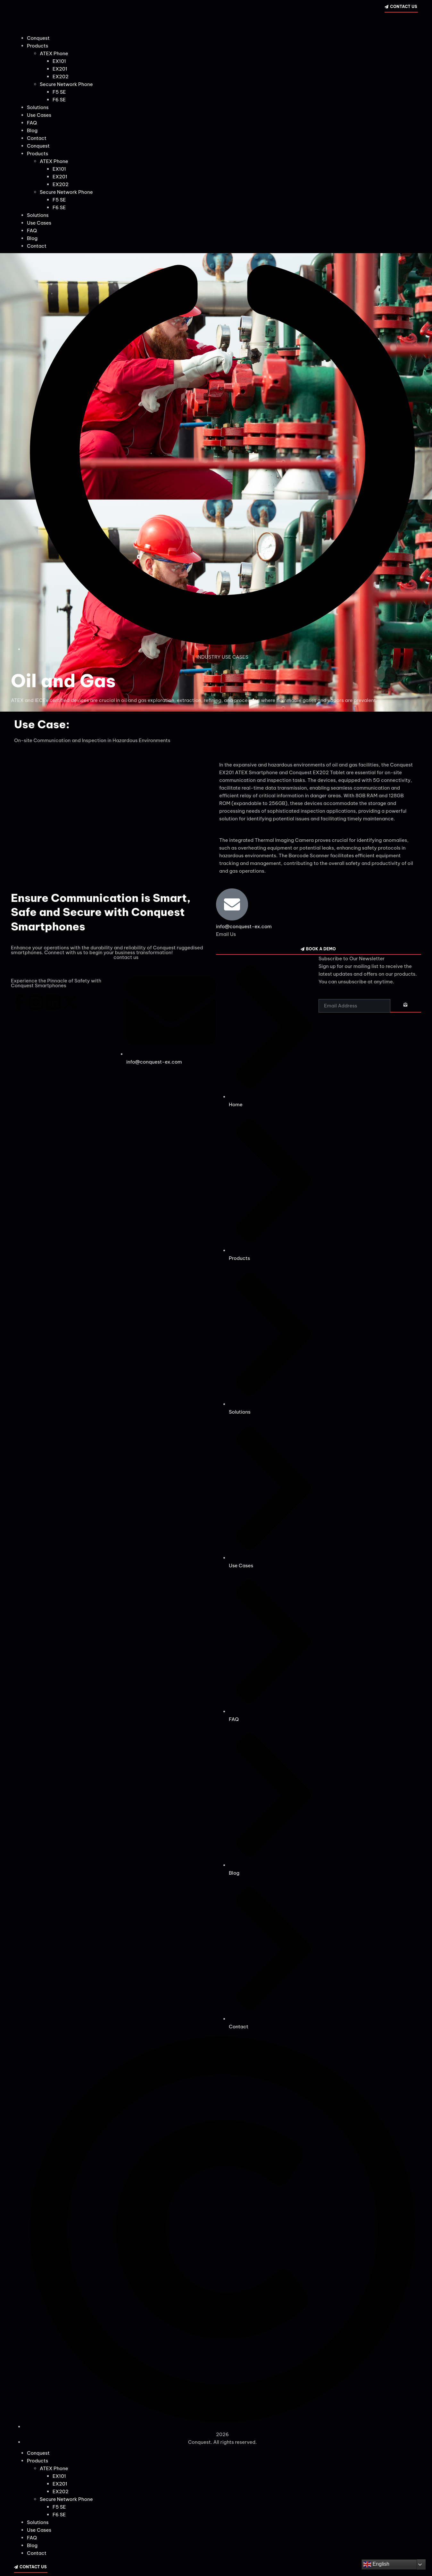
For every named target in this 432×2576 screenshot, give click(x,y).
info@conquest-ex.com (244, 926)
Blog (32, 130)
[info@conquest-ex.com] (232, 904)
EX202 (61, 76)
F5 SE (59, 92)
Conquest (38, 38)
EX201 (60, 69)
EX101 (59, 61)
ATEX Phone (54, 53)
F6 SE (59, 100)
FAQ (32, 123)
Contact (36, 138)
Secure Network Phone (66, 84)
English (376, 2564)
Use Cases (39, 115)
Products (37, 46)
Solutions (38, 107)
